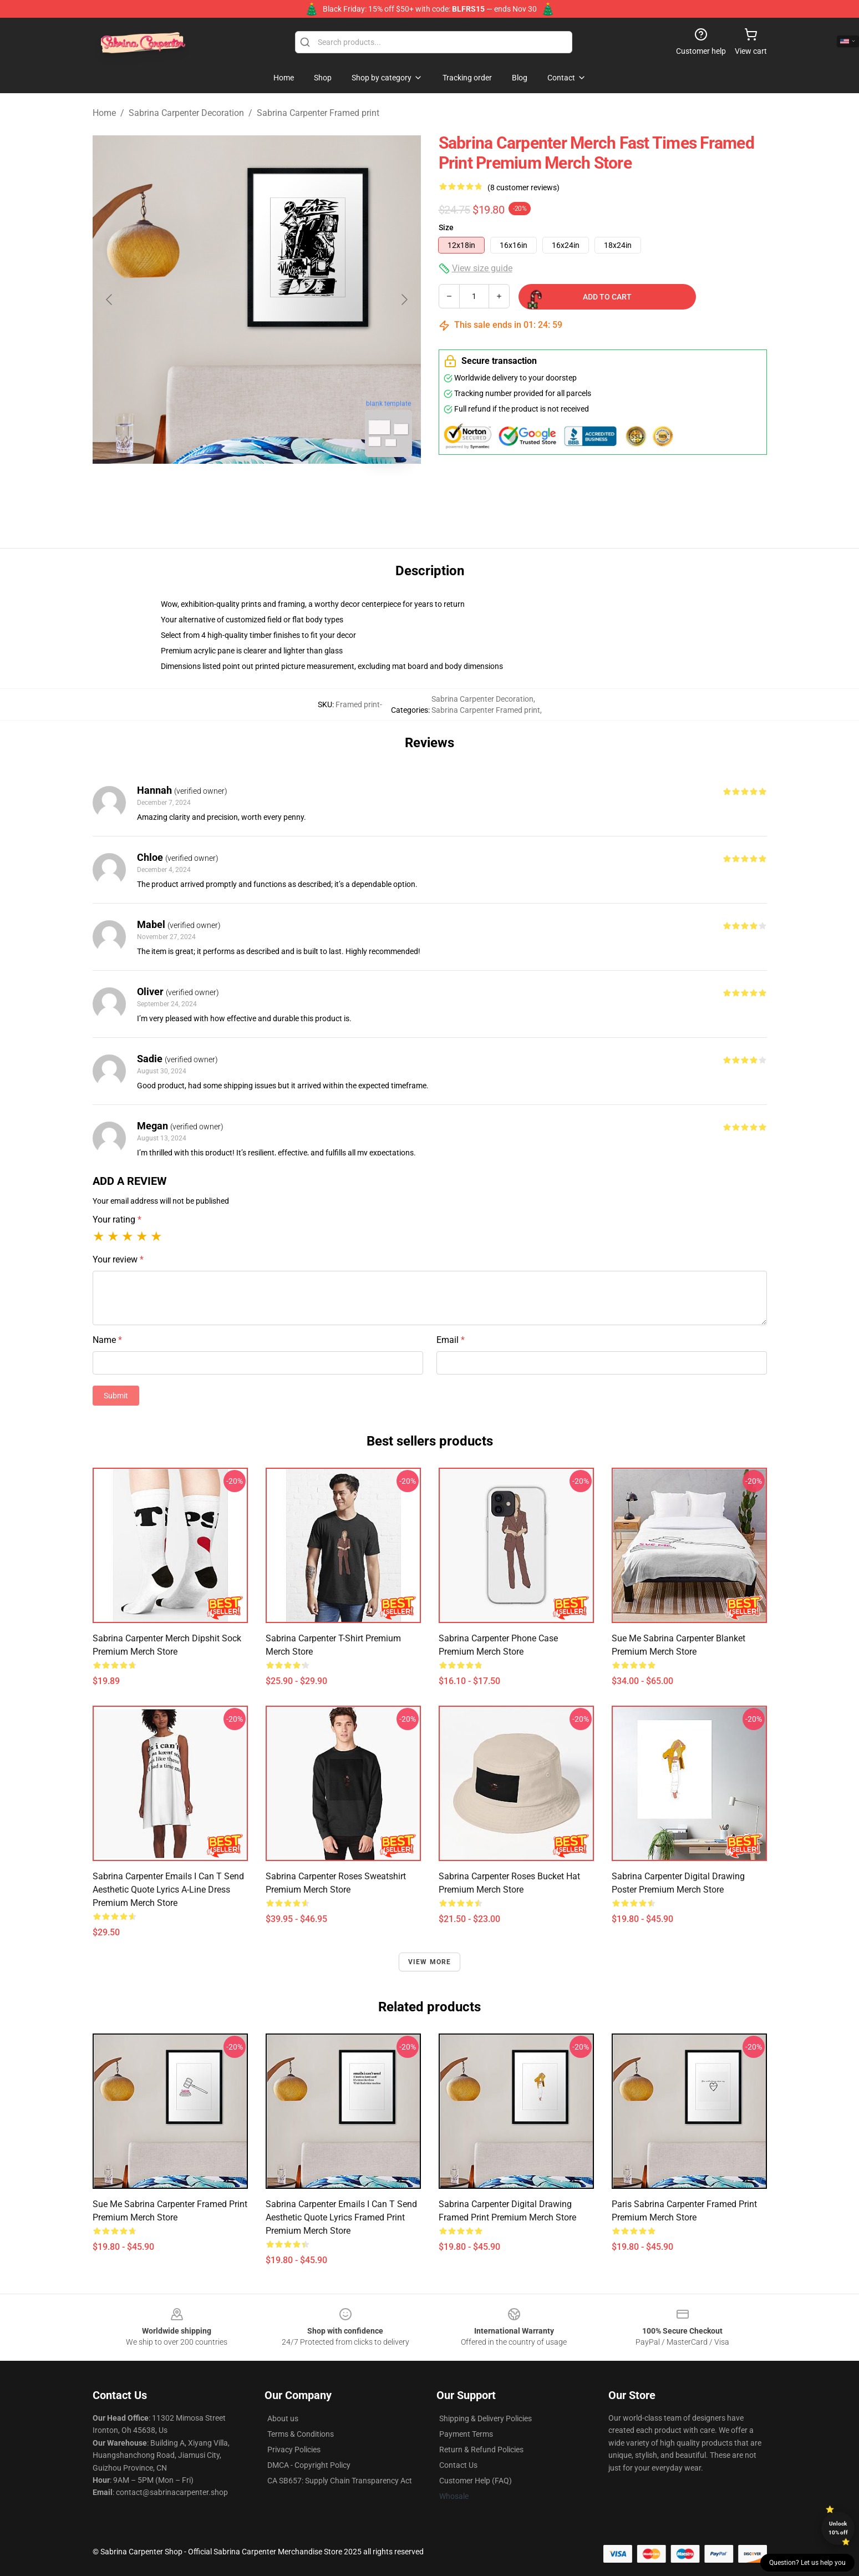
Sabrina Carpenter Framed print (318, 113)
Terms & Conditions (300, 2434)
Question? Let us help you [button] (807, 2563)
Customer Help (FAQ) (475, 2480)
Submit (116, 1395)
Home (104, 113)
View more (429, 1962)
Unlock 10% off (838, 2528)
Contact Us (458, 2465)
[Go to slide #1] (228, 490)
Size (446, 227)
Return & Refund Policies (481, 2449)
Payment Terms (466, 2434)
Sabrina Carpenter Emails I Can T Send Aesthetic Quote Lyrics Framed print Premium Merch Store (341, 2217)
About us (282, 2418)
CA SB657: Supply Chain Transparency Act (339, 2480)
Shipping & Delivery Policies (485, 2418)
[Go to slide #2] (285, 490)
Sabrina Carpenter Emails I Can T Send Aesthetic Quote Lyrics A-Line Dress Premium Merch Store (168, 1889)
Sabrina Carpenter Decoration (186, 113)
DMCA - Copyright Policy (308, 2465)
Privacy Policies (294, 2449)
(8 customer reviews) (523, 187)
